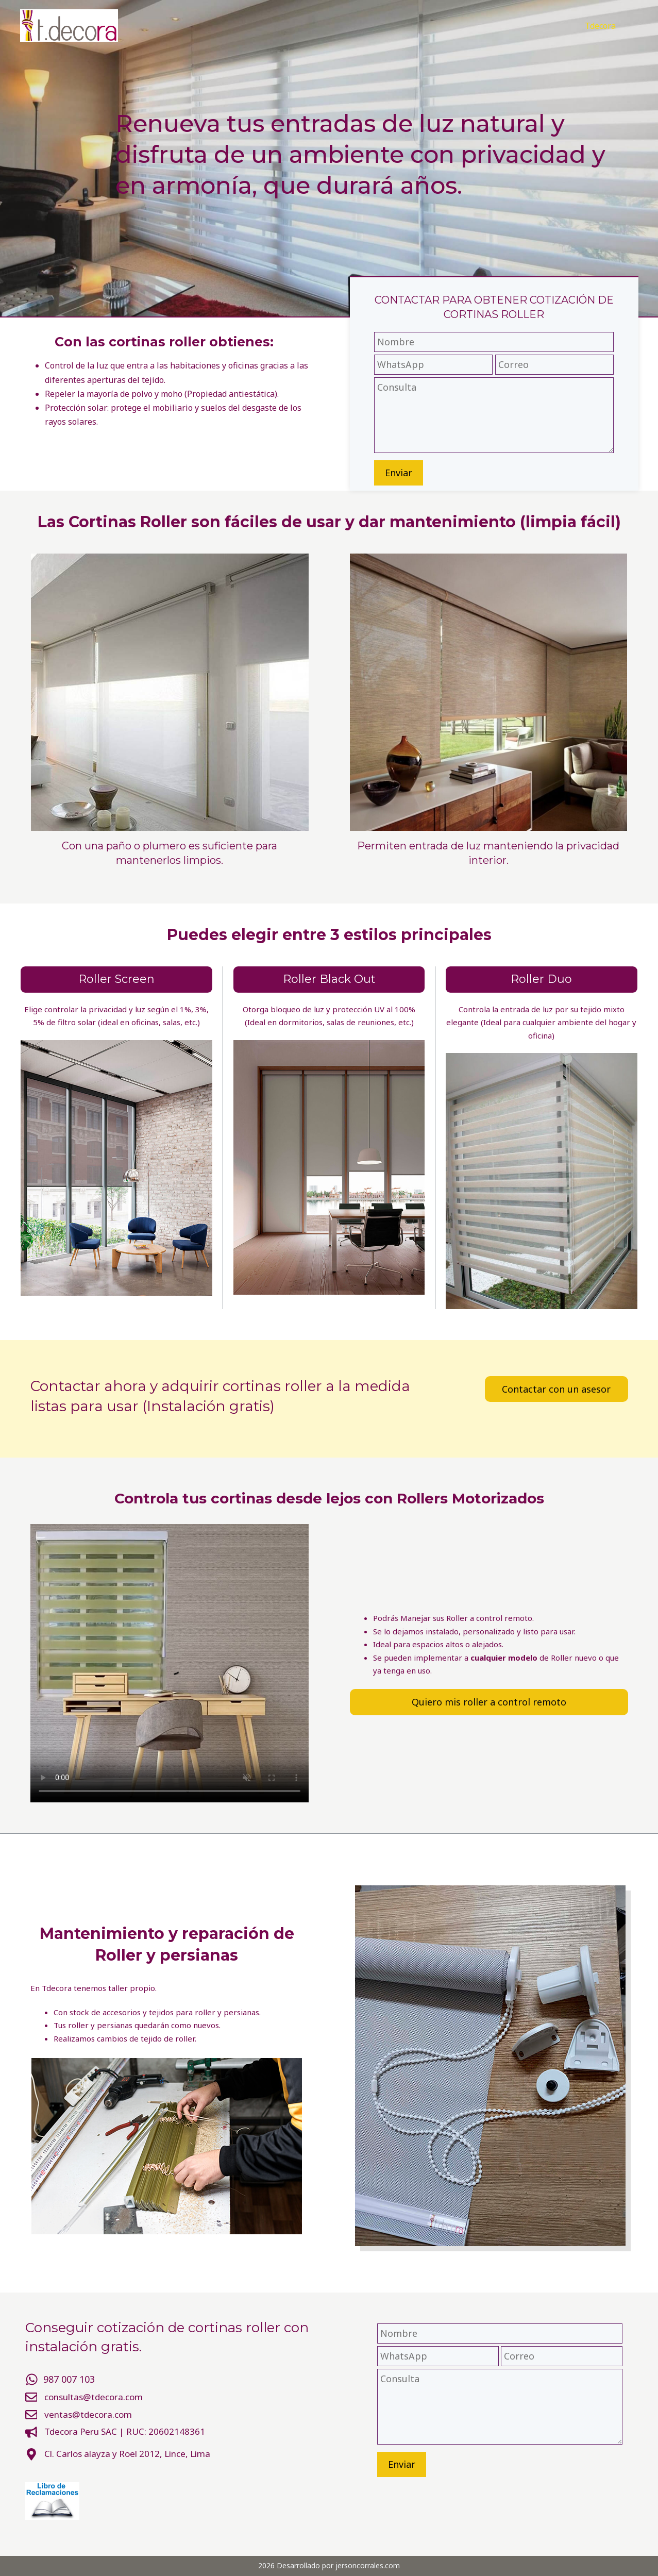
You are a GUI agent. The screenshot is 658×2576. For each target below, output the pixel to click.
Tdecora (600, 25)
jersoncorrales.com (367, 2565)
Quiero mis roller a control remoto (489, 1702)
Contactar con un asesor (556, 1389)
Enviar (398, 472)
